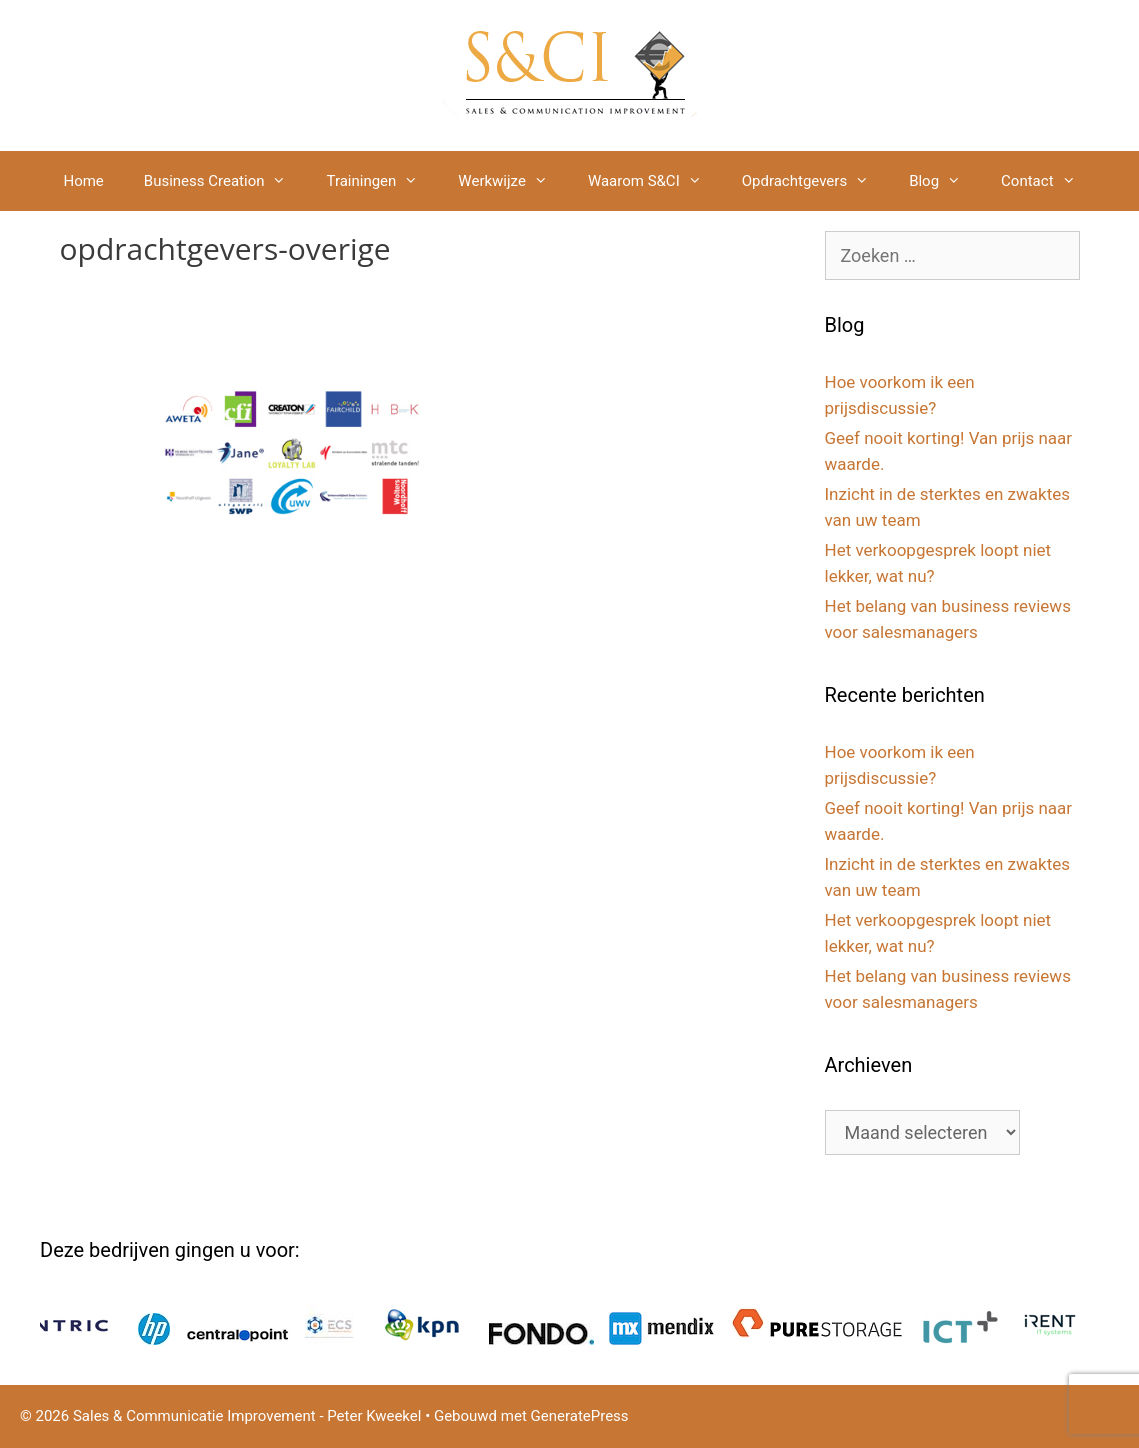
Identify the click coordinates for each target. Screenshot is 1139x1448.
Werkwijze (513, 181)
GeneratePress (580, 1416)
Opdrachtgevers (815, 181)
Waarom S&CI (655, 181)
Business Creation (225, 181)
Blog (945, 181)
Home (83, 181)
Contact (1048, 181)
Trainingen (382, 181)
